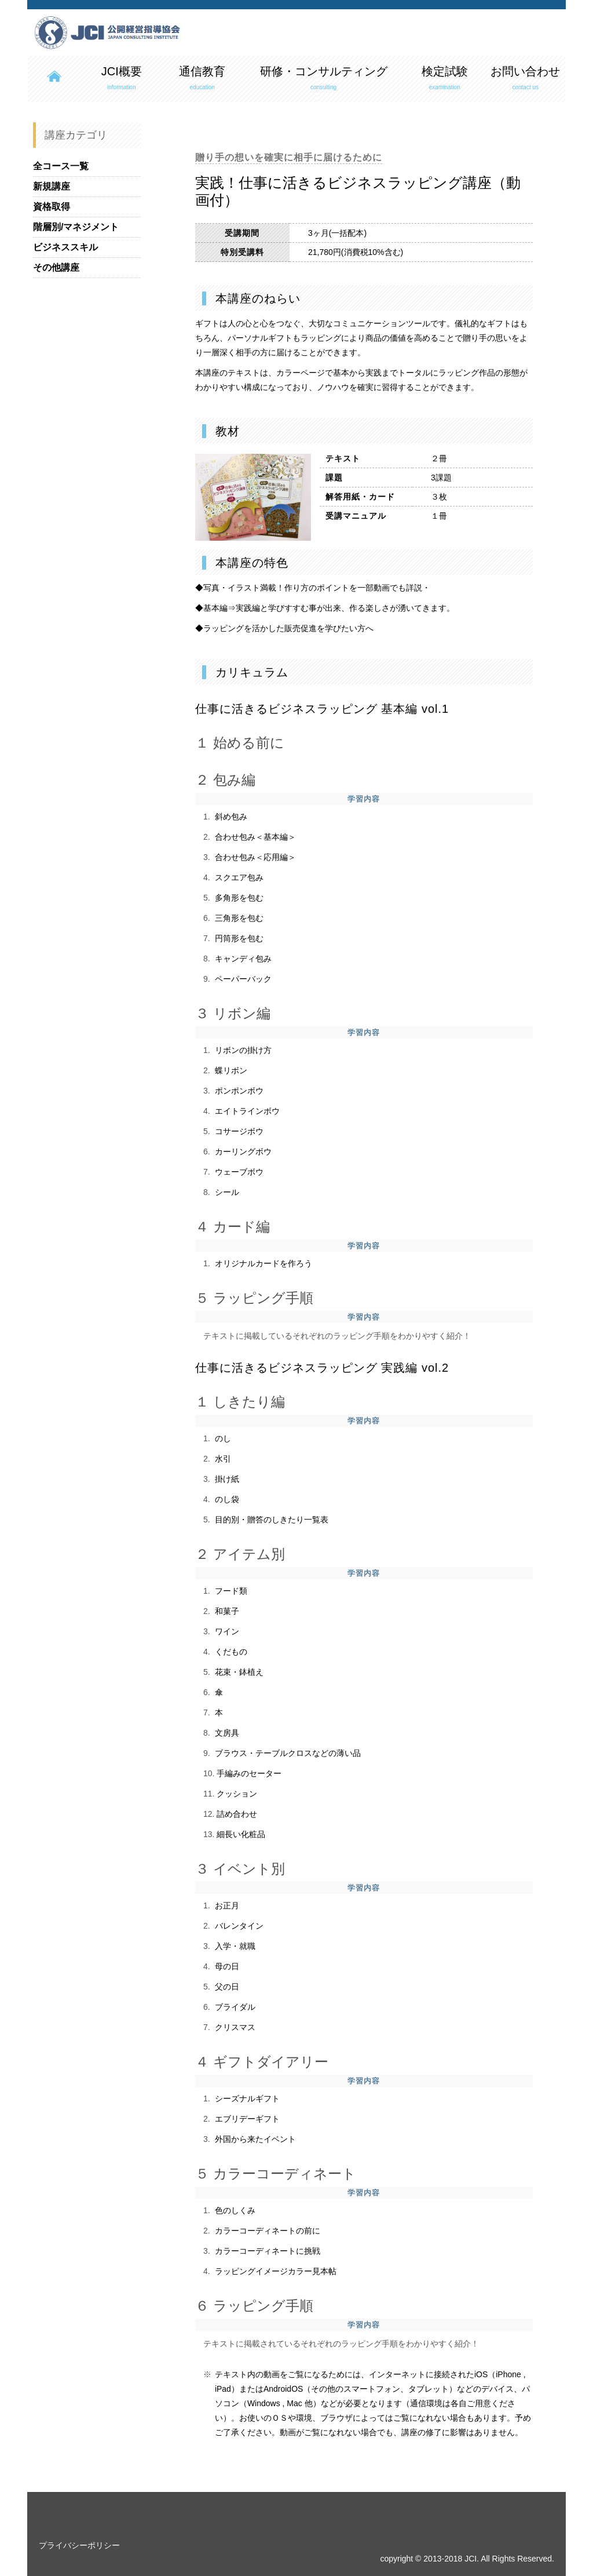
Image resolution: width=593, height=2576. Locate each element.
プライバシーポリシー (79, 2545)
